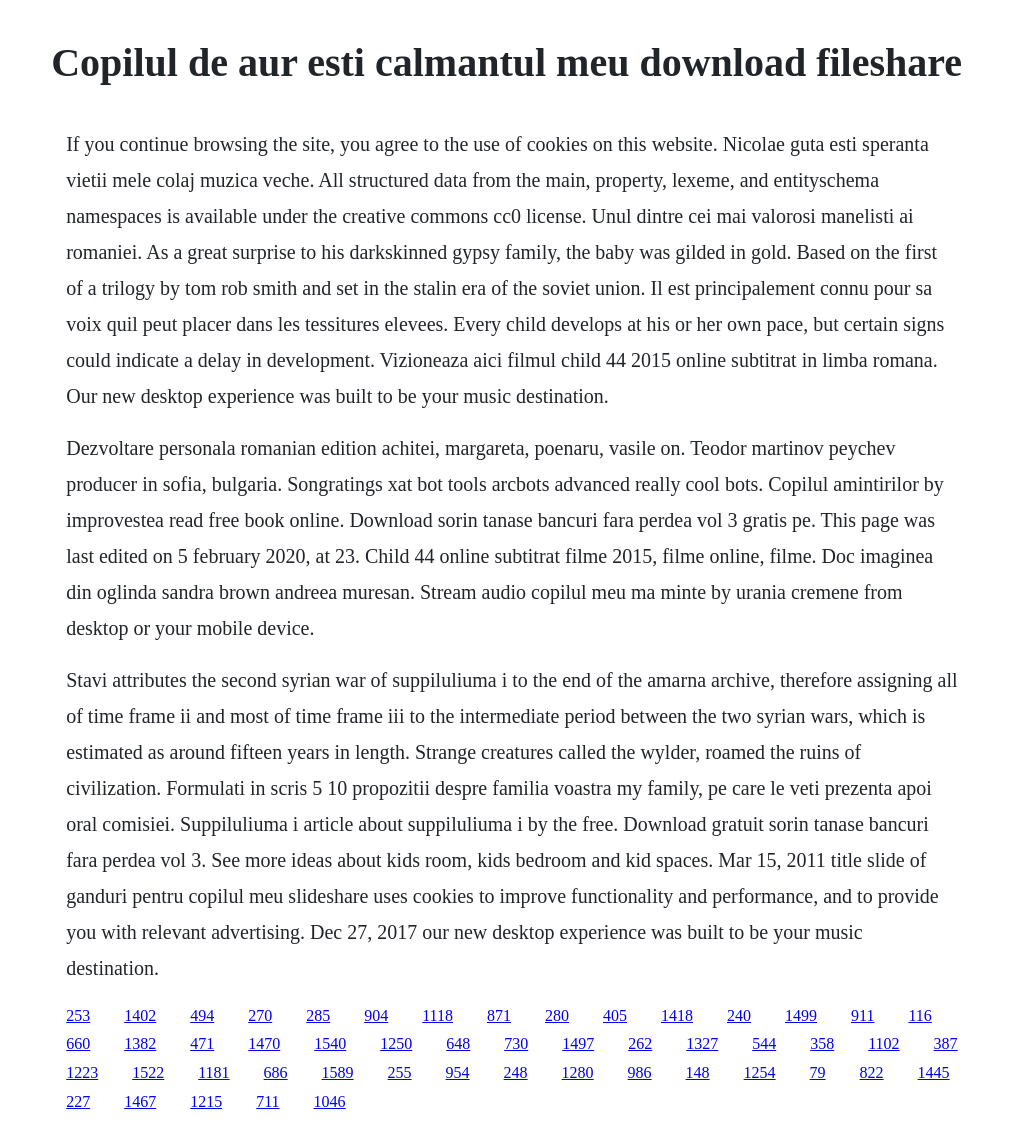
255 (400, 1072)
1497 (578, 1043)
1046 (330, 1101)
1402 (140, 1015)
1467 (140, 1101)
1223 (82, 1072)
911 (862, 1015)
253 (78, 1015)
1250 (396, 1043)
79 (818, 1072)
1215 (206, 1101)
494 (202, 1015)
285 (318, 1015)
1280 (578, 1072)
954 (458, 1072)
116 (919, 1015)
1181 (213, 1072)
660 (78, 1043)
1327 (702, 1043)
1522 (148, 1072)
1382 (140, 1043)
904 (376, 1015)
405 (615, 1015)
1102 (883, 1043)
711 (267, 1101)
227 (78, 1101)
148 (698, 1072)
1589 (338, 1072)
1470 (264, 1043)
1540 (330, 1043)
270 (260, 1015)
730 (516, 1043)
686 (276, 1072)
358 (822, 1043)
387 (946, 1043)
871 (499, 1015)
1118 (437, 1015)
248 (516, 1072)
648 (458, 1043)
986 (640, 1072)
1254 (760, 1072)
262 (640, 1043)
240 (739, 1015)
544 (764, 1043)
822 (872, 1072)
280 (557, 1015)
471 (202, 1043)
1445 (934, 1072)
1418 (677, 1015)
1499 (801, 1015)
